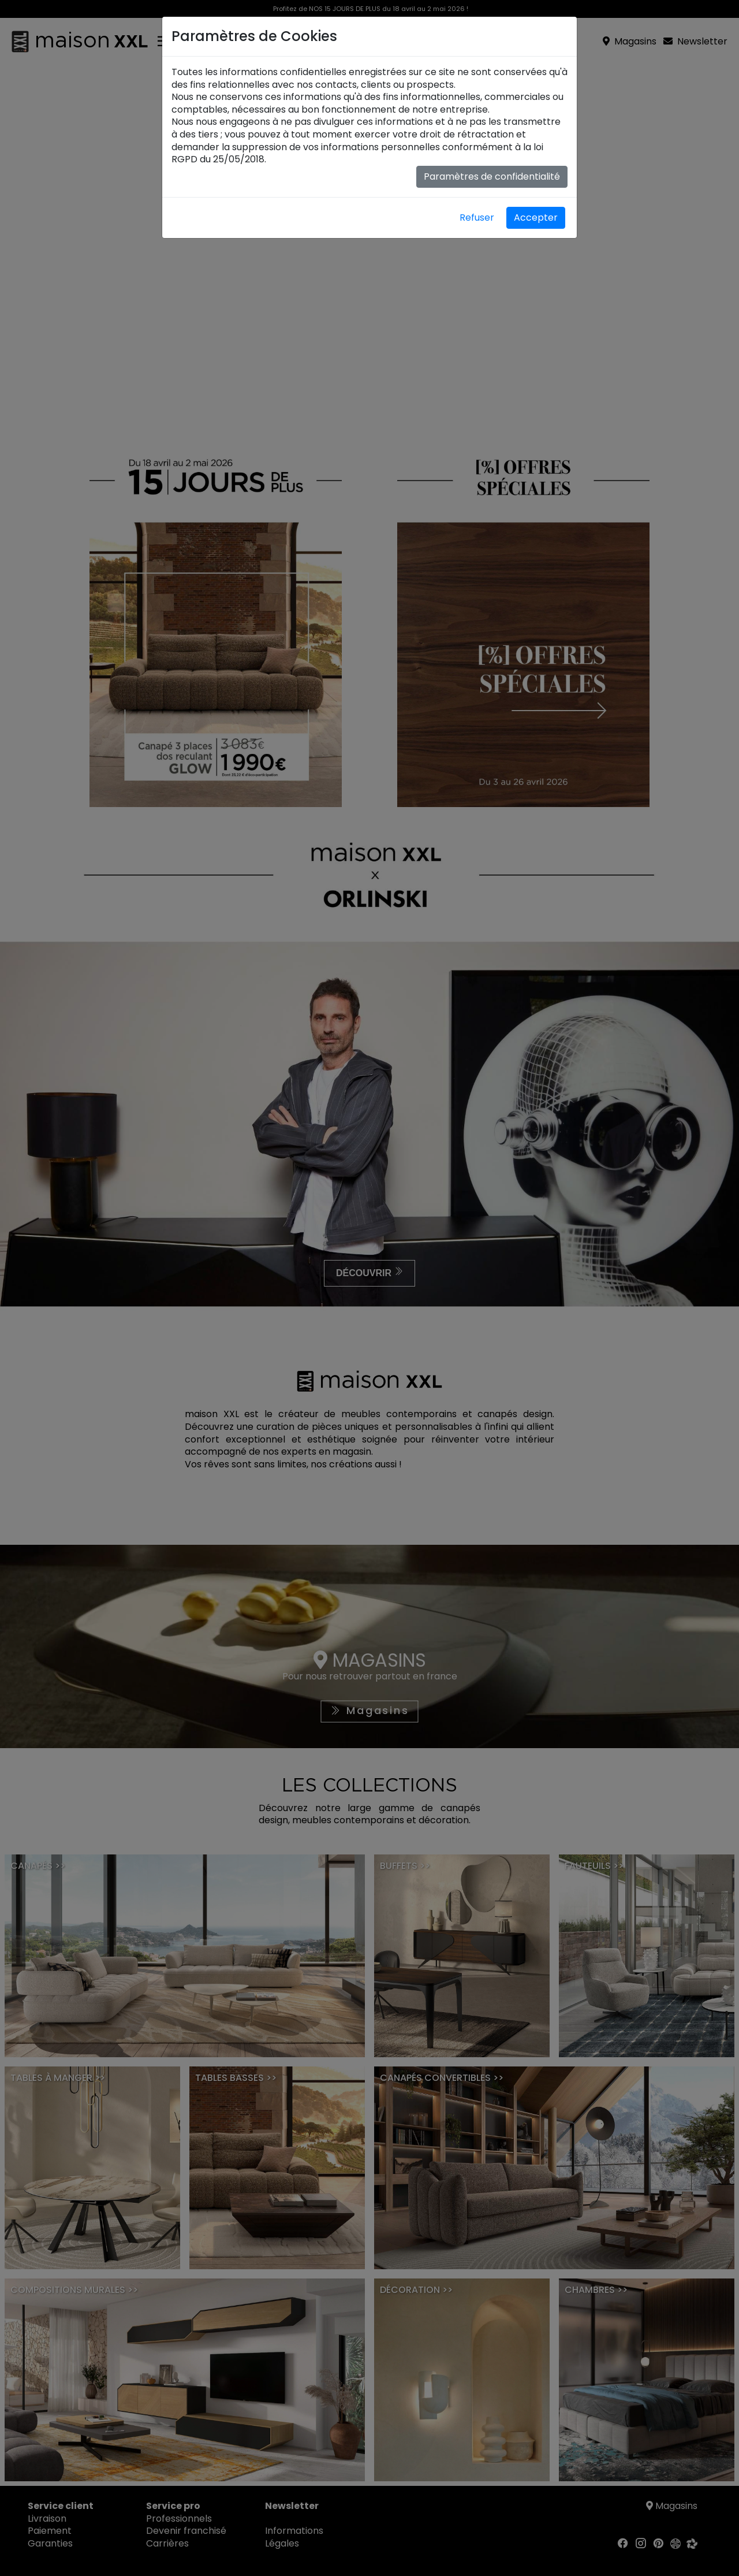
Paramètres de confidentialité (492, 176)
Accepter (536, 217)
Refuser (477, 217)
